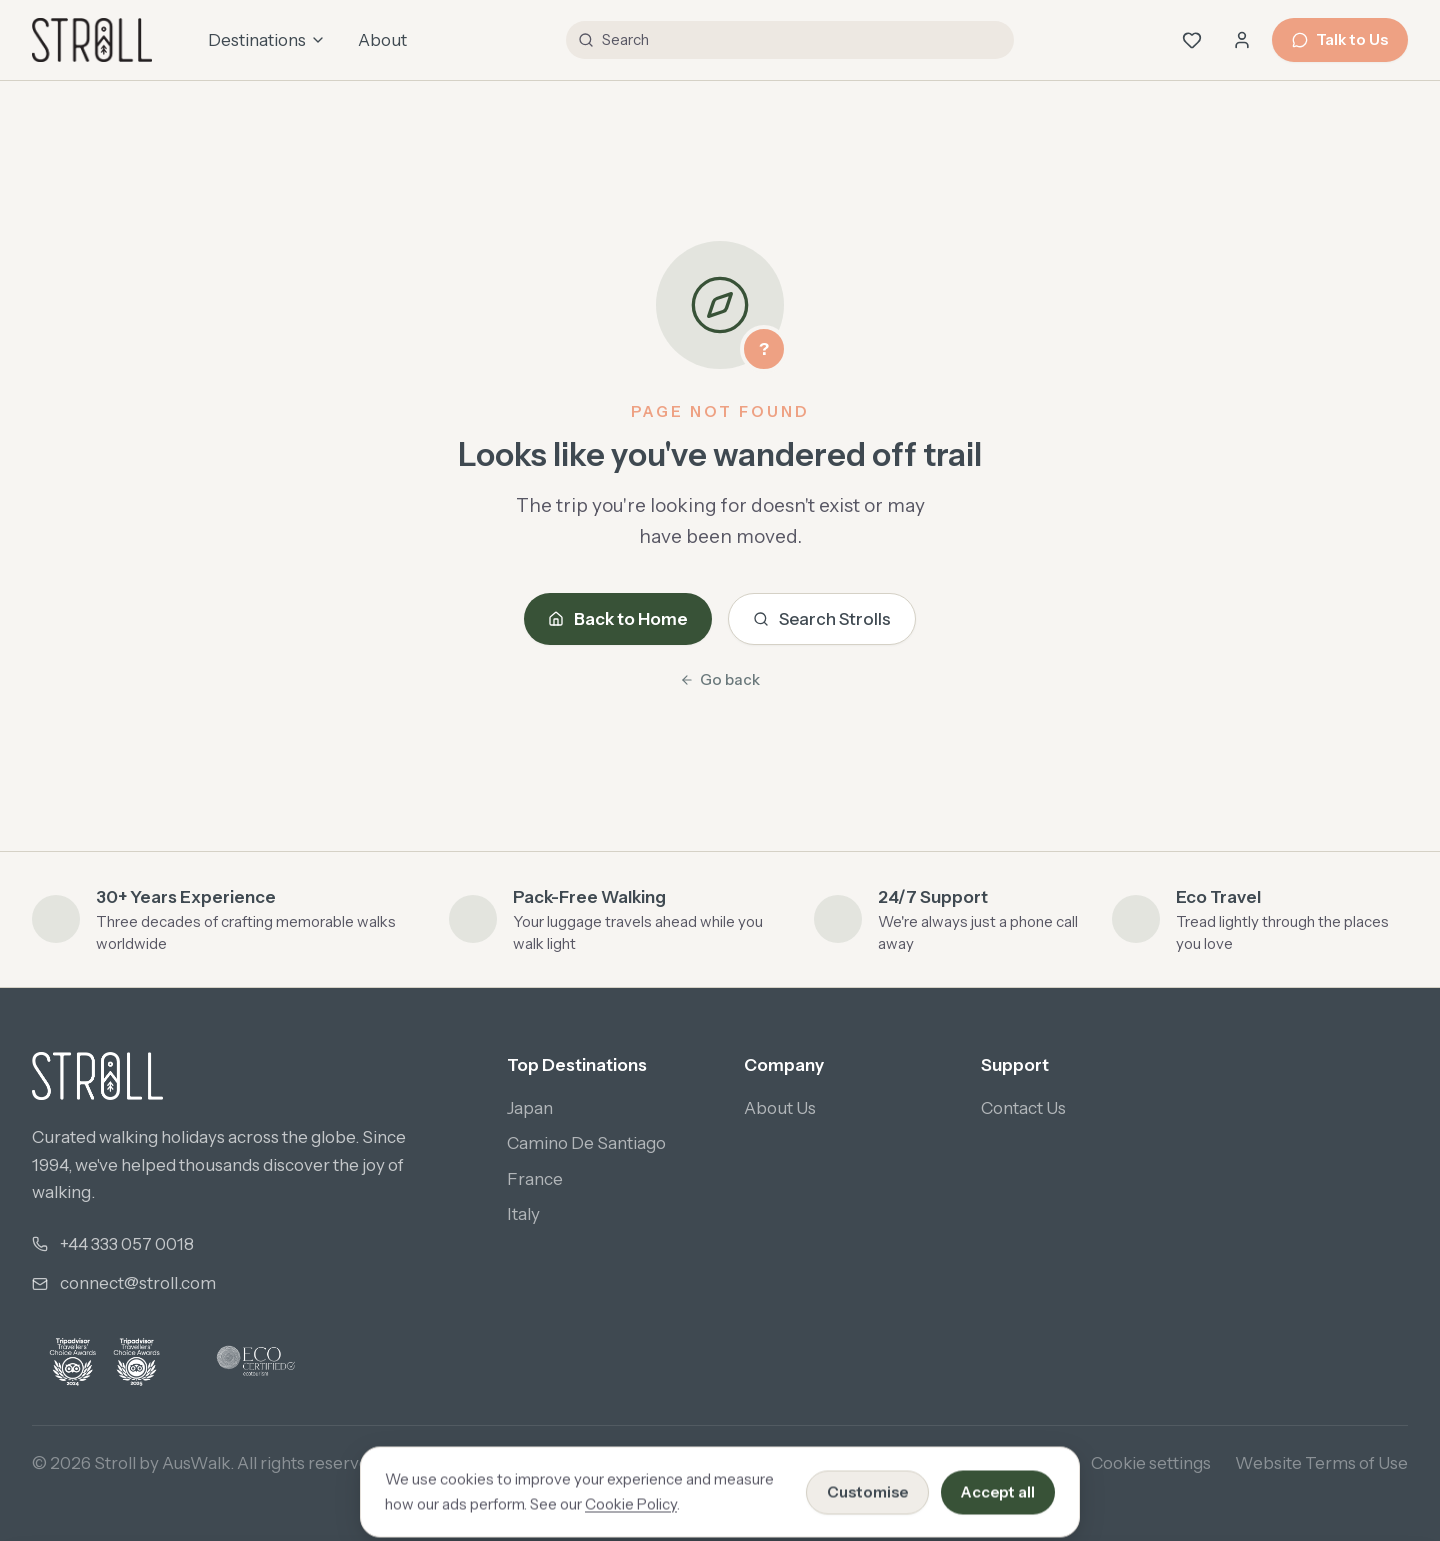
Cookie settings (1151, 1463)
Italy (523, 1214)
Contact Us (1023, 1108)
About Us (780, 1108)
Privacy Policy (638, 1463)
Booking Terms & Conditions (827, 1463)
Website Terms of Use (1321, 1463)
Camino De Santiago (586, 1143)
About (382, 40)
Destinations (267, 40)
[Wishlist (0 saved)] (1192, 40)
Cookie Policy (1014, 1463)
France (535, 1179)
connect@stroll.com (138, 1283)
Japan (530, 1108)
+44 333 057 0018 (127, 1244)
